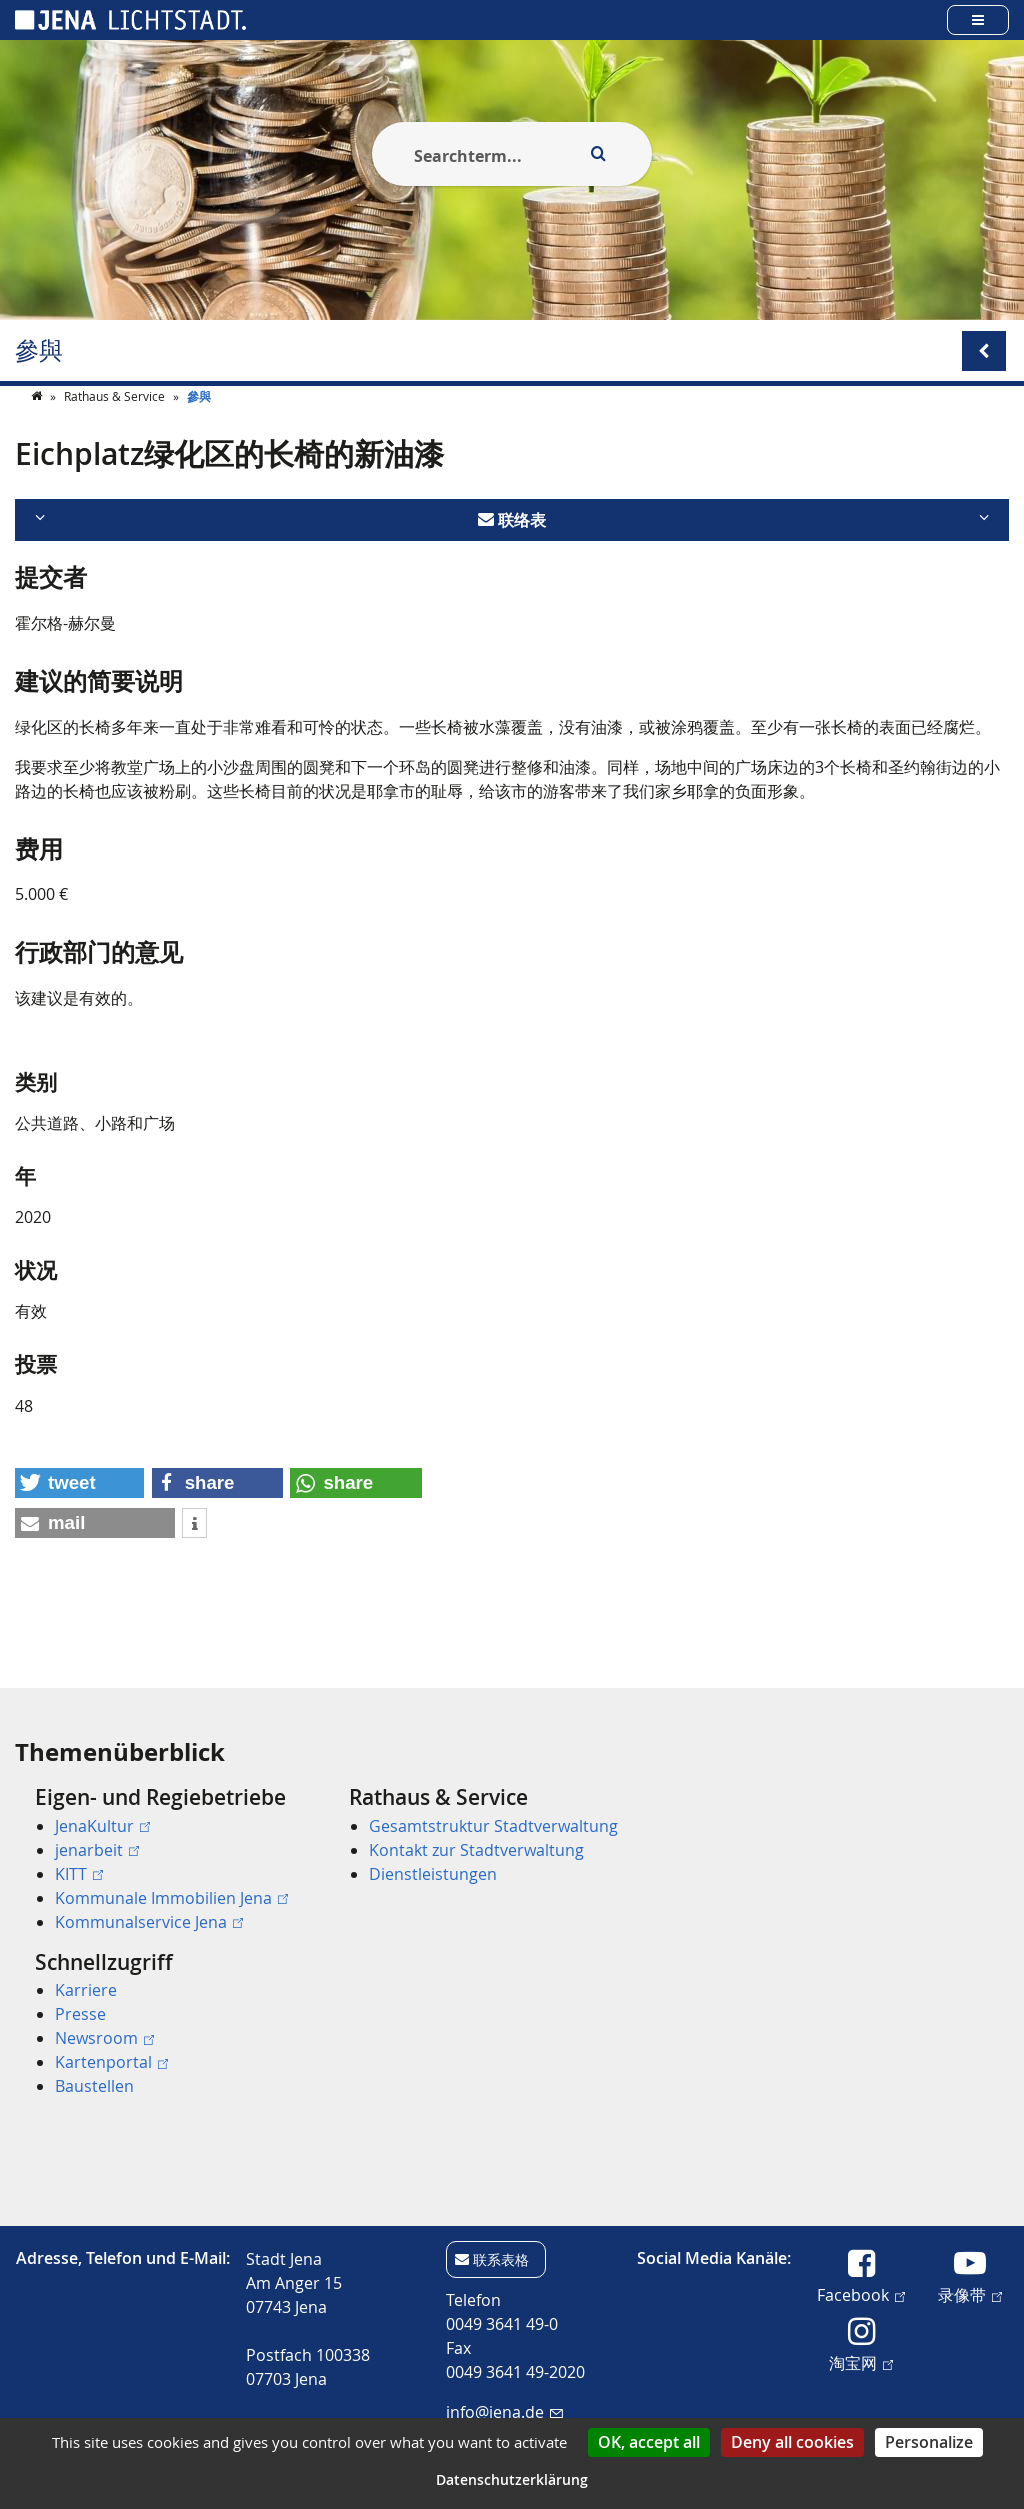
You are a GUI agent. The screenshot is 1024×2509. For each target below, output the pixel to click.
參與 (39, 350)
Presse (80, 2014)
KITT (79, 1874)
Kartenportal (111, 2062)
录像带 (970, 2294)
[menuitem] (164, 1859)
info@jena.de (504, 2412)
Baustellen (94, 2086)
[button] (79, 1523)
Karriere (86, 1990)
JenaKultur (102, 1826)
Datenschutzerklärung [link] (512, 2479)
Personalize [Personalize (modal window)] (929, 2442)
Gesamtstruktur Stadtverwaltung (493, 1826)
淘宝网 (861, 2362)
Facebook (861, 2294)
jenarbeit (97, 1850)
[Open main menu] (978, 19)
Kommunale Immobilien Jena (171, 1898)
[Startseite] (38, 436)
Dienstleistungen (433, 1874)
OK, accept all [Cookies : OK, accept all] (649, 2442)
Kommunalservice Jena (149, 1922)
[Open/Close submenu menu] (984, 351)
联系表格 (501, 2259)
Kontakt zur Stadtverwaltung (476, 1850)
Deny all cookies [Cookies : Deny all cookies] (792, 2442)
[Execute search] (598, 154)
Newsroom (104, 2038)
